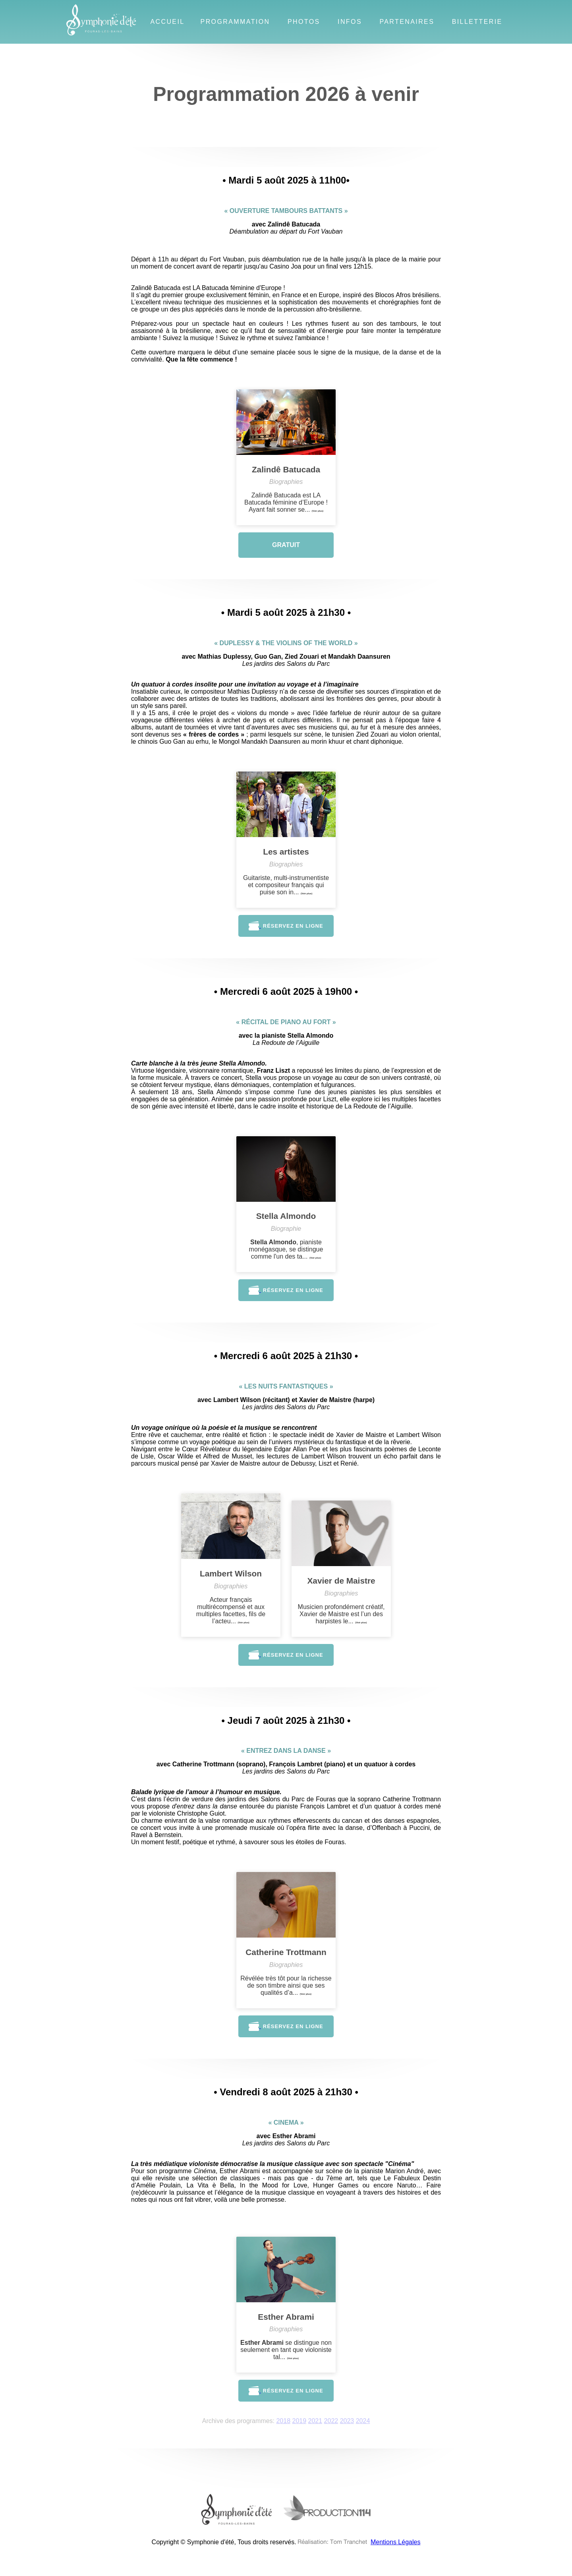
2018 (283, 2420)
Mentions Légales (395, 2542)
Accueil (167, 21)
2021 (315, 2420)
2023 (347, 2420)
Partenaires (406, 21)
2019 (299, 2420)
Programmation (235, 21)
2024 (363, 2420)
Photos (304, 21)
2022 (331, 2420)
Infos (350, 21)
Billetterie (477, 21)
